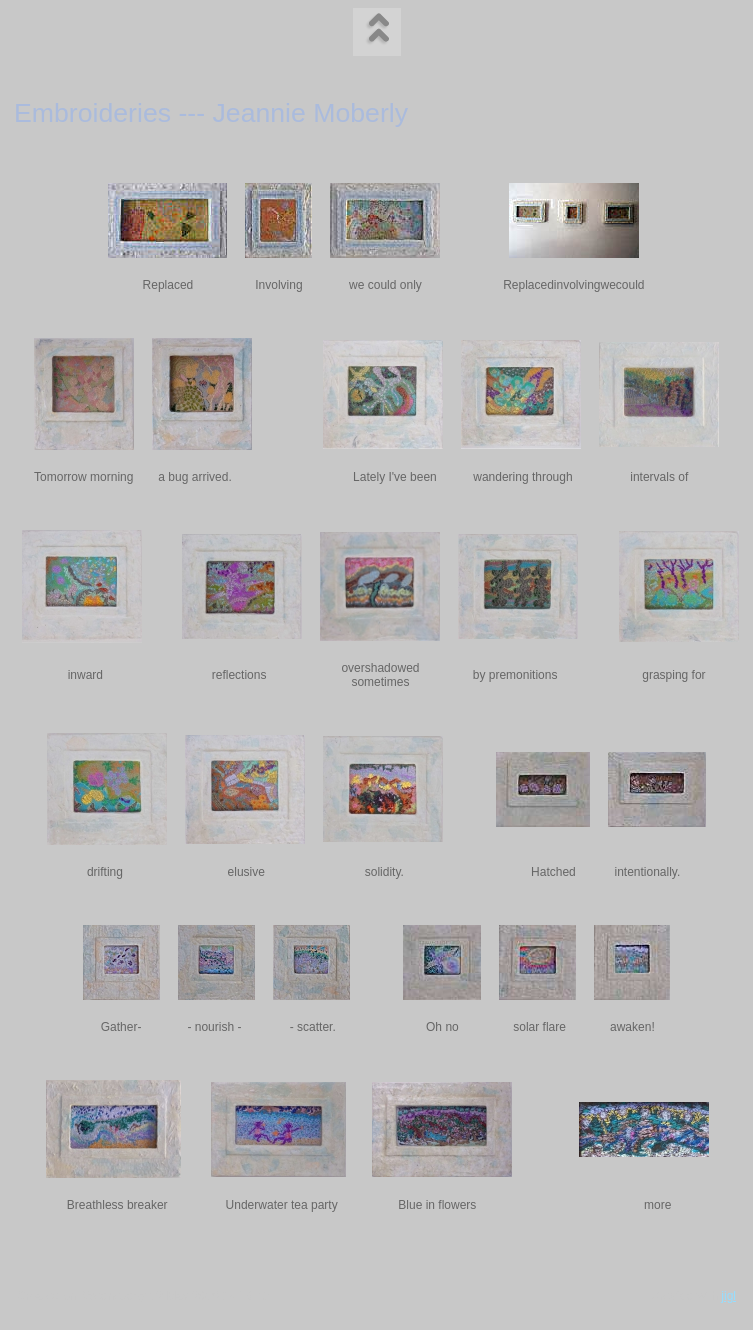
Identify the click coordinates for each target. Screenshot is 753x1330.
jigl (728, 1296)
